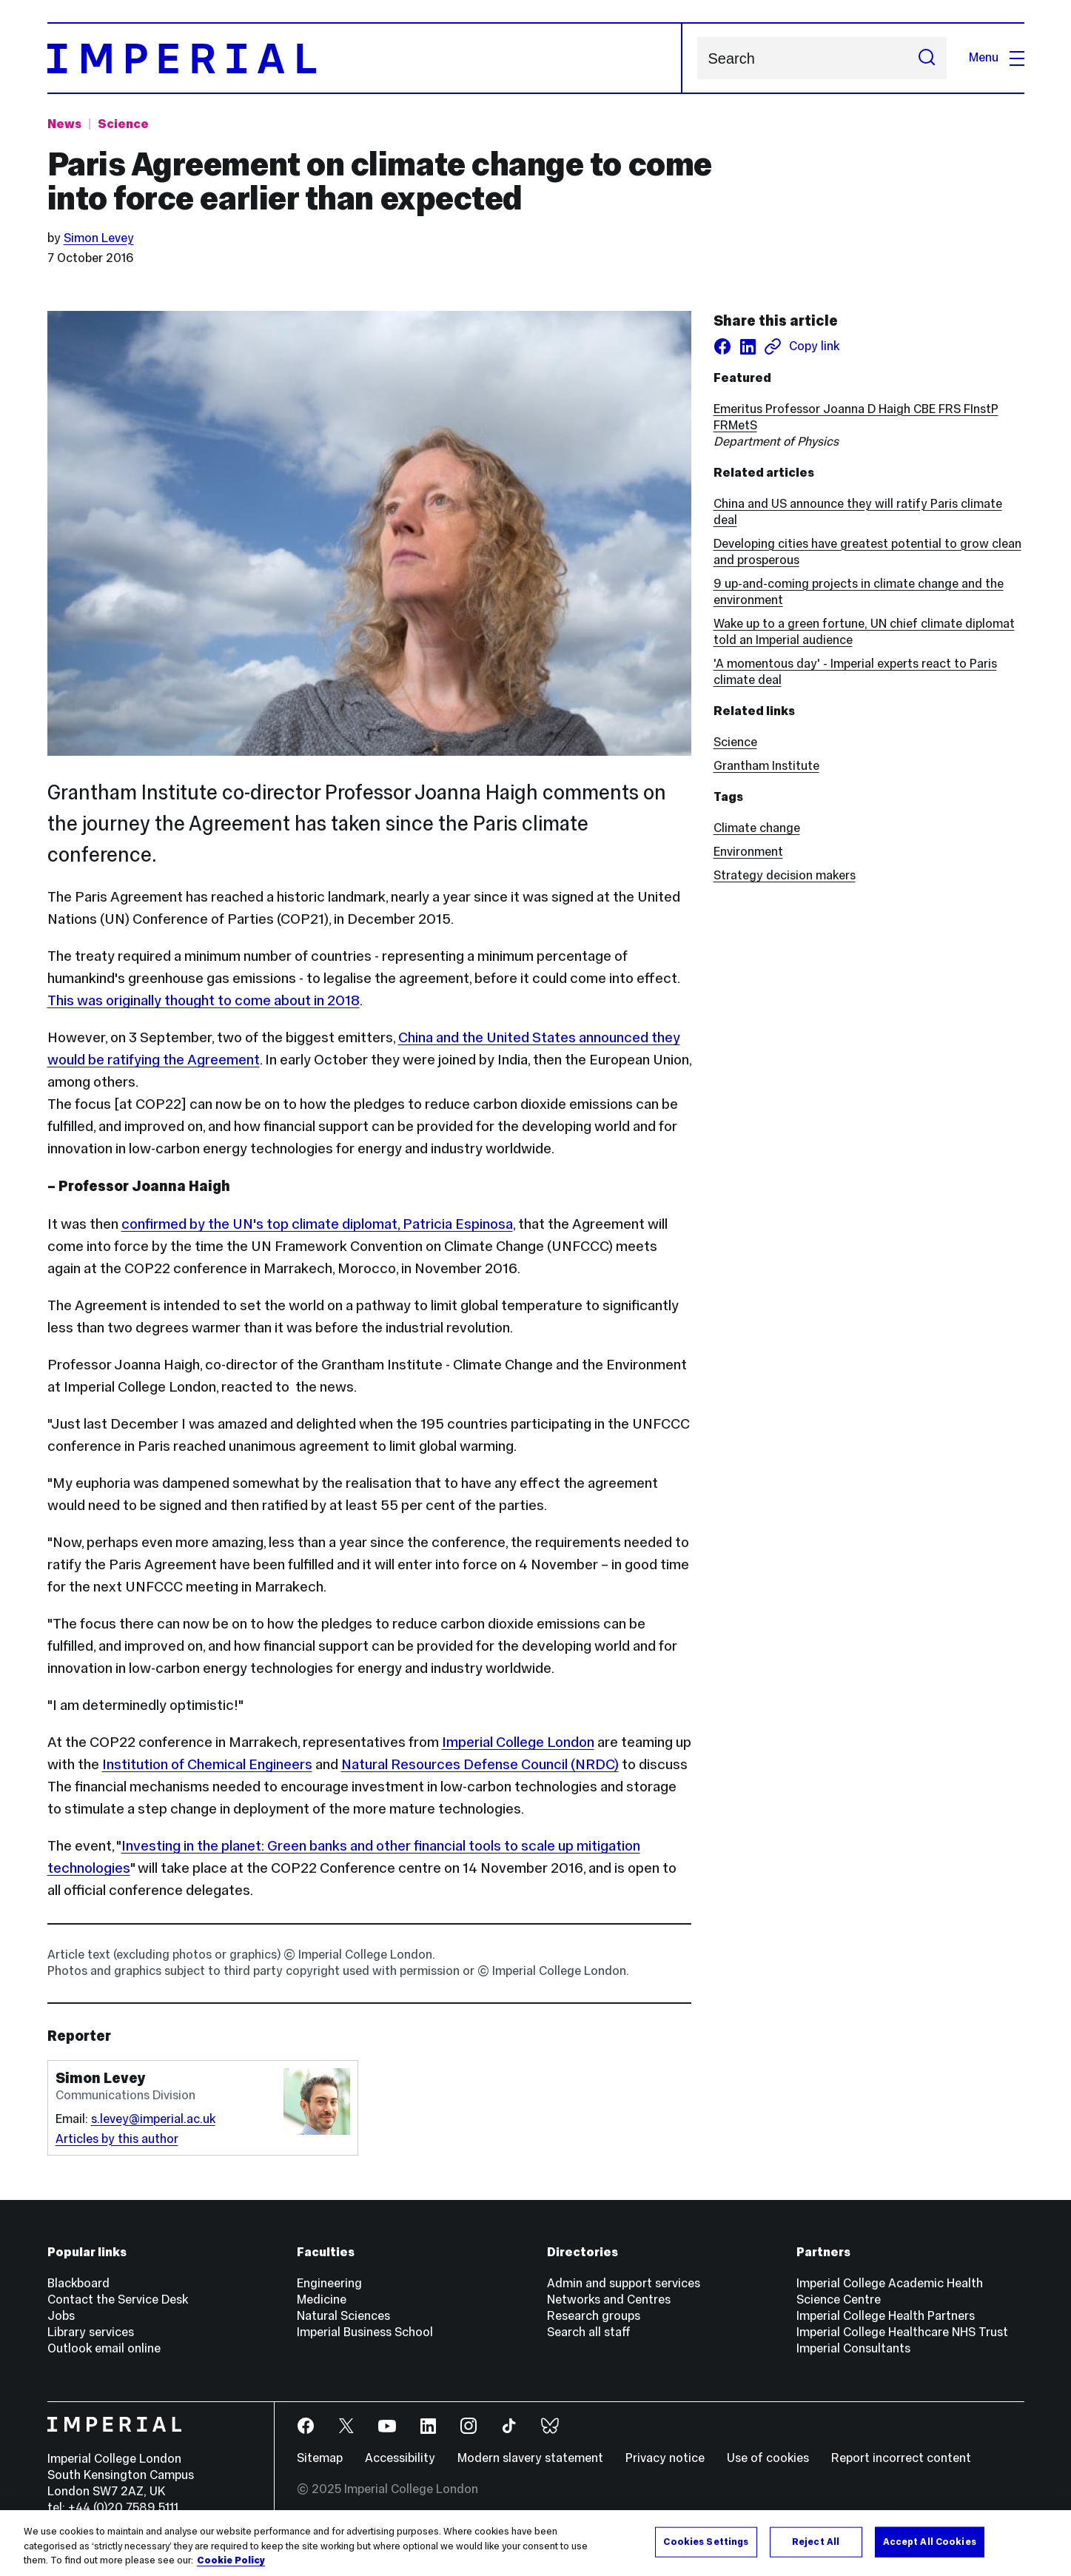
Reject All (815, 2541)
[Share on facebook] (722, 346)
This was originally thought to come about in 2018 (203, 1000)
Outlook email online (104, 2348)
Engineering (329, 2283)
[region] (535, 2543)
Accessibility (400, 2458)
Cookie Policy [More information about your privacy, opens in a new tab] (231, 2560)
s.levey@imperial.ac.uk (153, 2119)
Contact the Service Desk (117, 2299)
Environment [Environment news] (748, 851)
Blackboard (78, 2283)
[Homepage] (364, 58)
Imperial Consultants (853, 2348)
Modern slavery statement (530, 2458)
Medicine (321, 2299)
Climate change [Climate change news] (757, 828)
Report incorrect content (901, 2458)
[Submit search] (927, 58)
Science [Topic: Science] (123, 124)
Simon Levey (99, 238)
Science (735, 742)
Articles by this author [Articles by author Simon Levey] (117, 2139)
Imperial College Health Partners (885, 2316)
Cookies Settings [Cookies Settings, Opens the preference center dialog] (705, 2541)
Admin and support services (623, 2283)
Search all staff (589, 2332)
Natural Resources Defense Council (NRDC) (480, 1764)
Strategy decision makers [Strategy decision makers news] (785, 875)
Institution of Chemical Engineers (207, 1764)
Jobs (61, 2316)
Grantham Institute (766, 766)
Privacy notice (665, 2458)
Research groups (593, 2316)
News (64, 124)
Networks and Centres (609, 2299)
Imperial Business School (365, 2332)
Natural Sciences (343, 2316)
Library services (90, 2332)
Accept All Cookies (929, 2541)
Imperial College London (518, 1742)
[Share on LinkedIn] (747, 346)
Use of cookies (768, 2458)
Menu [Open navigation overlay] (996, 57)
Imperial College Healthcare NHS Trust (902, 2332)
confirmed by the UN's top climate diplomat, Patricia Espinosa (317, 1223)
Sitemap (320, 2458)
